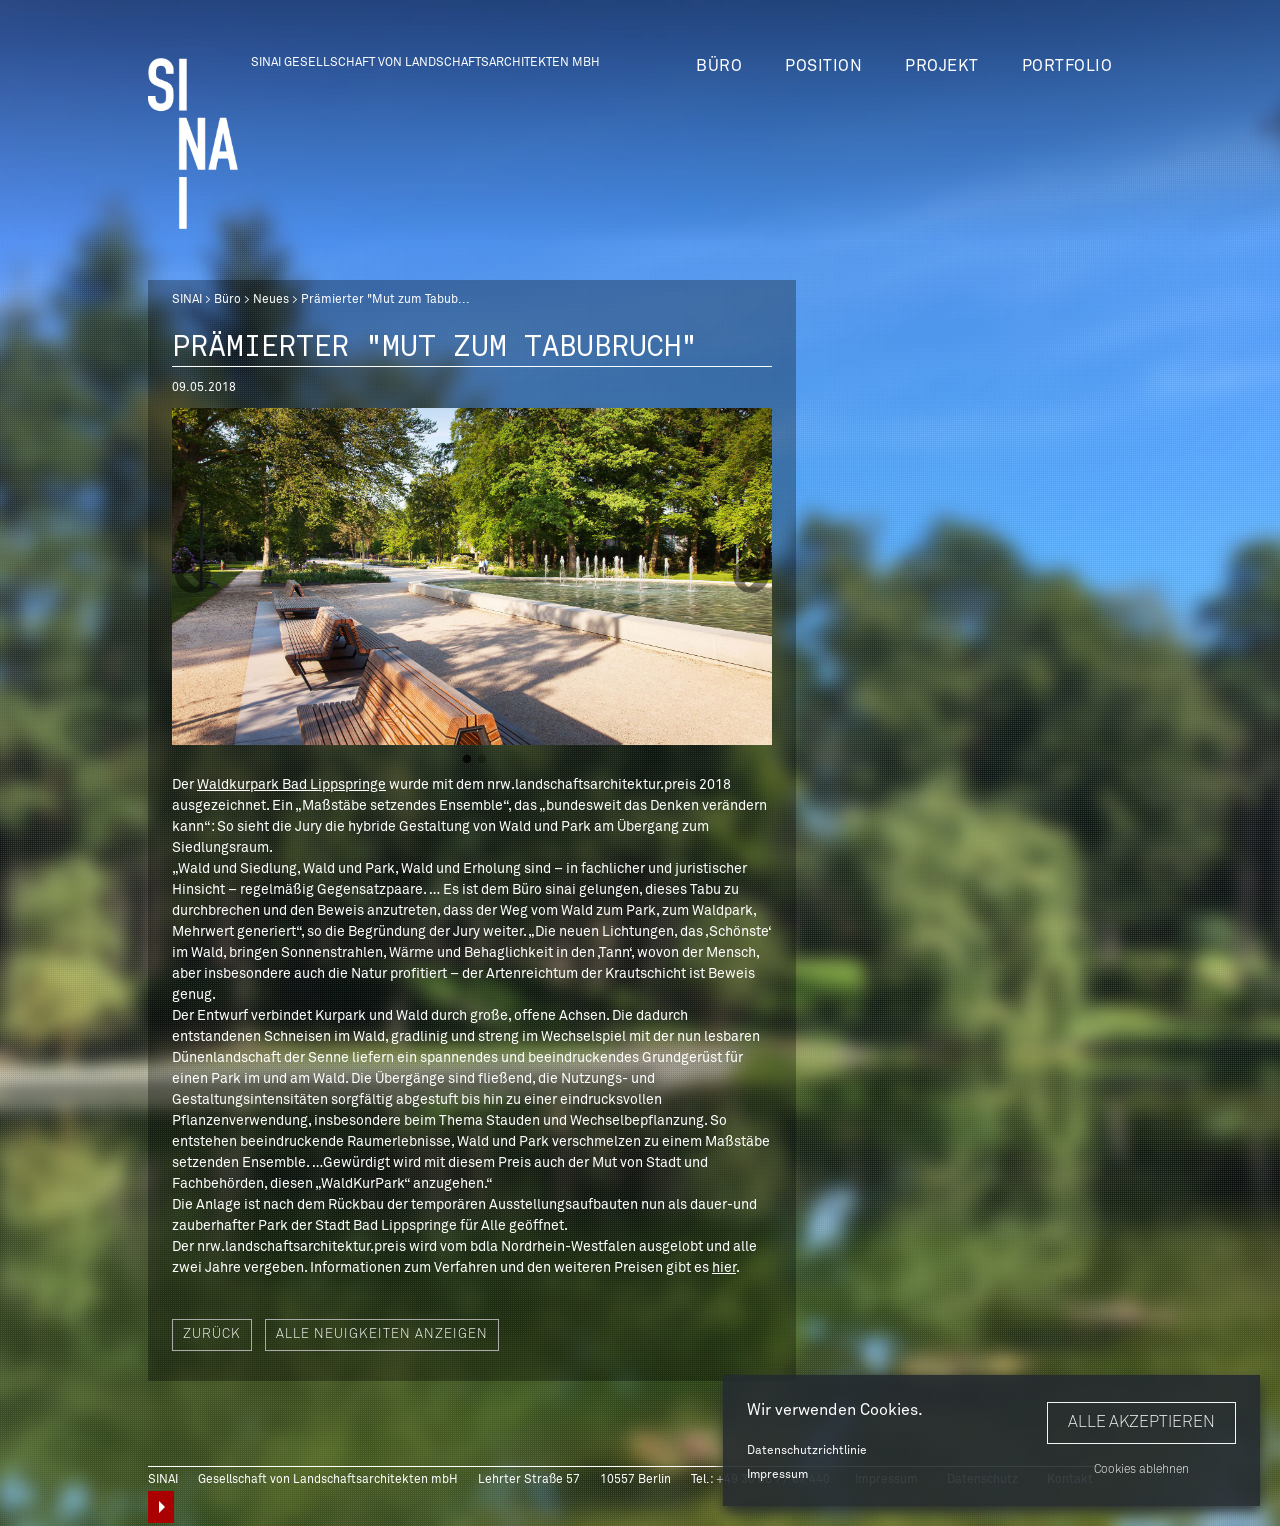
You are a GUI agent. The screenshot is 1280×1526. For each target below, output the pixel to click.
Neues (271, 300)
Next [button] (751, 577)
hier (724, 1268)
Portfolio (1067, 66)
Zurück (212, 1334)
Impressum (777, 1475)
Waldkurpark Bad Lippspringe (291, 785)
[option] (472, 576)
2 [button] (482, 760)
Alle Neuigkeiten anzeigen (382, 1334)
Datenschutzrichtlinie (807, 1451)
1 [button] (467, 760)
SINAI (187, 300)
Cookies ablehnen (1141, 1470)
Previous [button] (193, 577)
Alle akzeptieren (1141, 1422)
